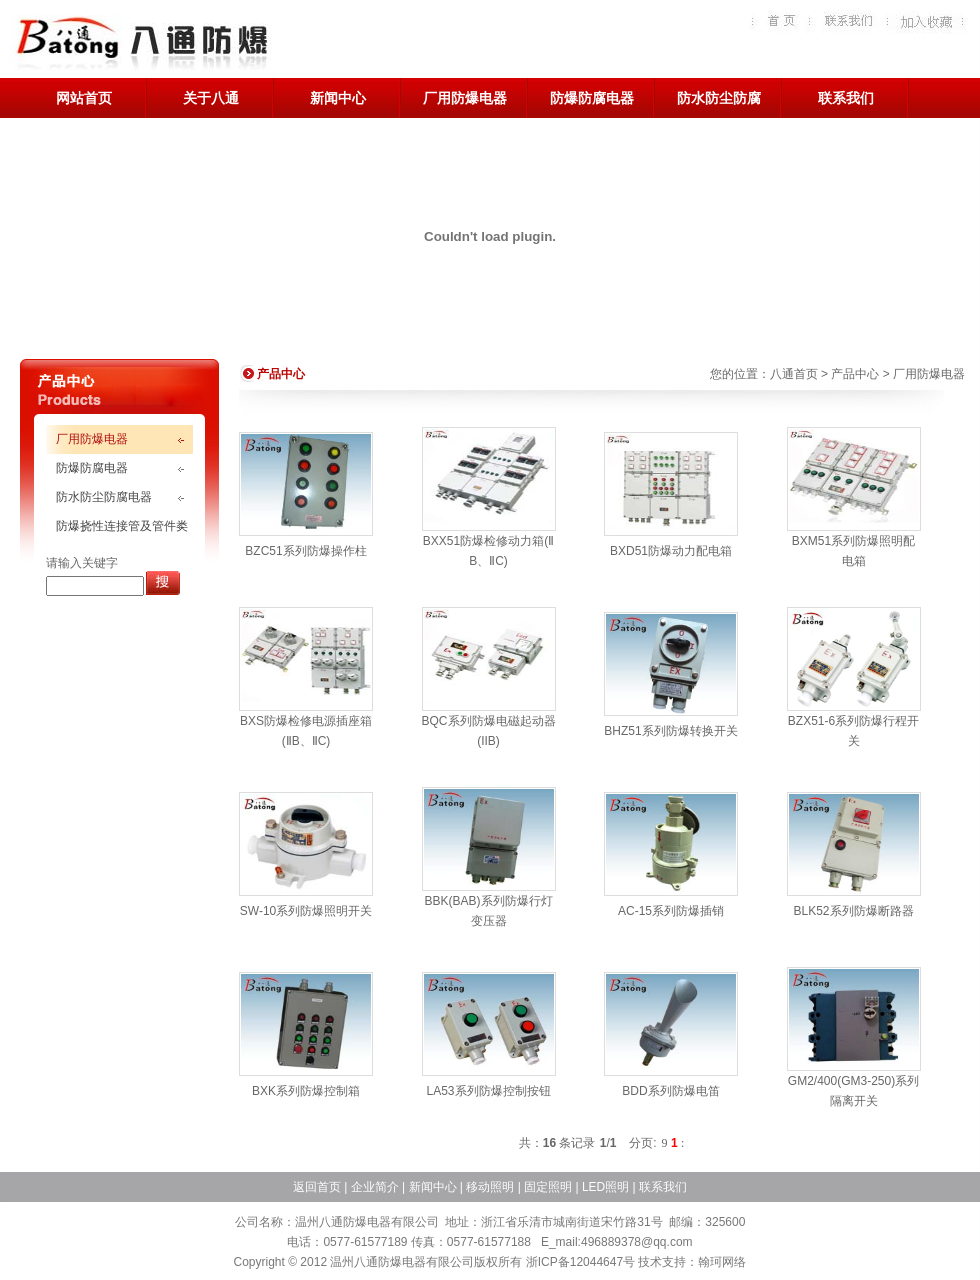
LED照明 (605, 1187)
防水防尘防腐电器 (104, 497)
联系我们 (846, 98)
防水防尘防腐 (719, 98)
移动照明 (490, 1187)
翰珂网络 (722, 1262)
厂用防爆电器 (465, 98)
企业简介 (375, 1187)
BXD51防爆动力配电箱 (671, 551)
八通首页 (794, 374)
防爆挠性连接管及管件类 (122, 526)
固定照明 (548, 1187)
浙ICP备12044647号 (580, 1262)
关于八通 (211, 98)
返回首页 (317, 1187)
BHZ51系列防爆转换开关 (670, 731)
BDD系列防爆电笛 (670, 1091)
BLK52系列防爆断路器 (853, 911)
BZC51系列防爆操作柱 (305, 551)
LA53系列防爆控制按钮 (488, 1091)
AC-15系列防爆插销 (671, 911)
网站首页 (84, 98)
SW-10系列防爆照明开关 (306, 911)
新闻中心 (338, 98)
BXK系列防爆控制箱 (306, 1091)
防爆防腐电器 (592, 98)
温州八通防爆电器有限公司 (141, 45)
